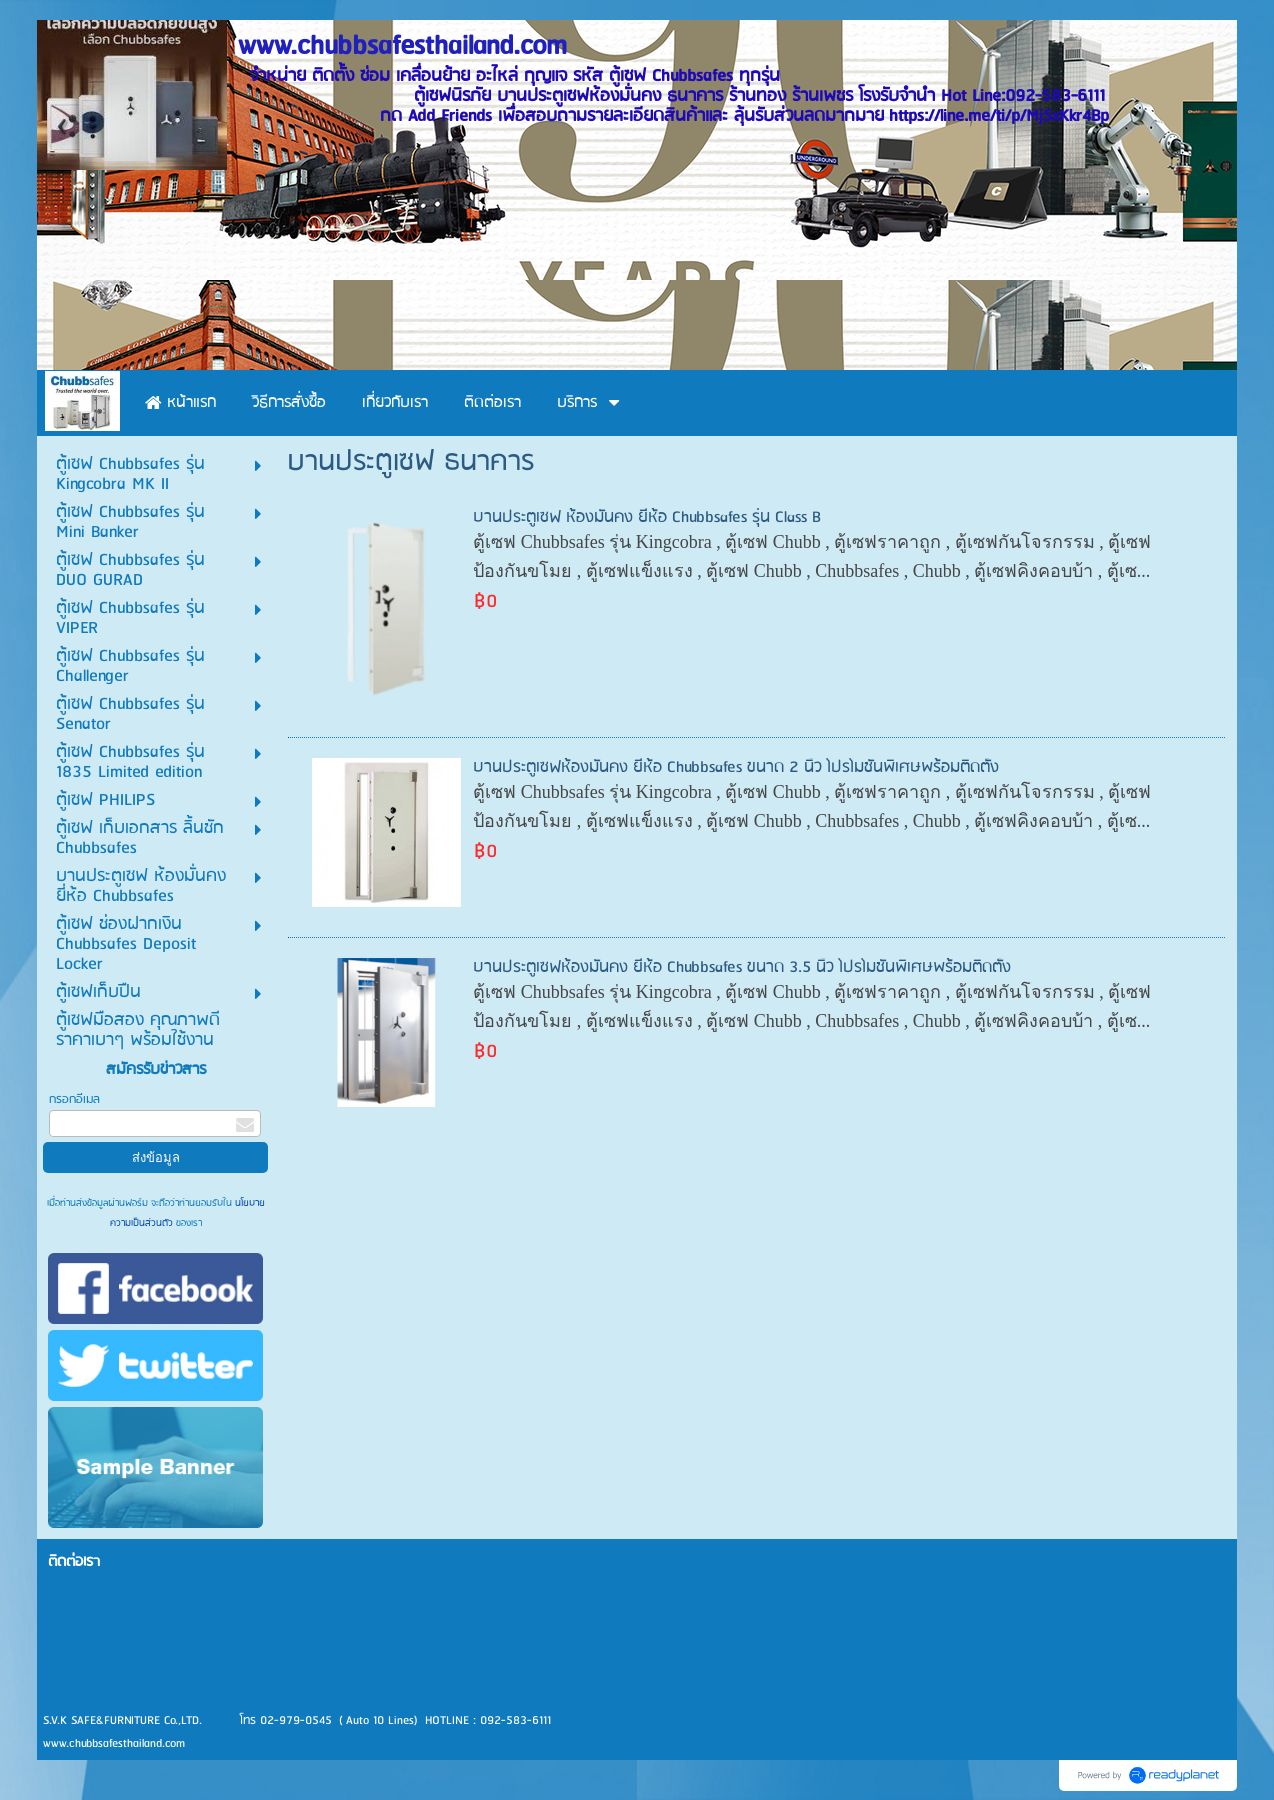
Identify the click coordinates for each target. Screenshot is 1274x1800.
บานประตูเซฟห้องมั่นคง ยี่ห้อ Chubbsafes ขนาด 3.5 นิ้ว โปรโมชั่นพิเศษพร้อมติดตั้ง (742, 967)
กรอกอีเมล (74, 1099)
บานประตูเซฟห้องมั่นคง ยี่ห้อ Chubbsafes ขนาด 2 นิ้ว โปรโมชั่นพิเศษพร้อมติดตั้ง (736, 767)
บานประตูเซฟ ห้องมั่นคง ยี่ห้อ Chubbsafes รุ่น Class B (647, 517)
